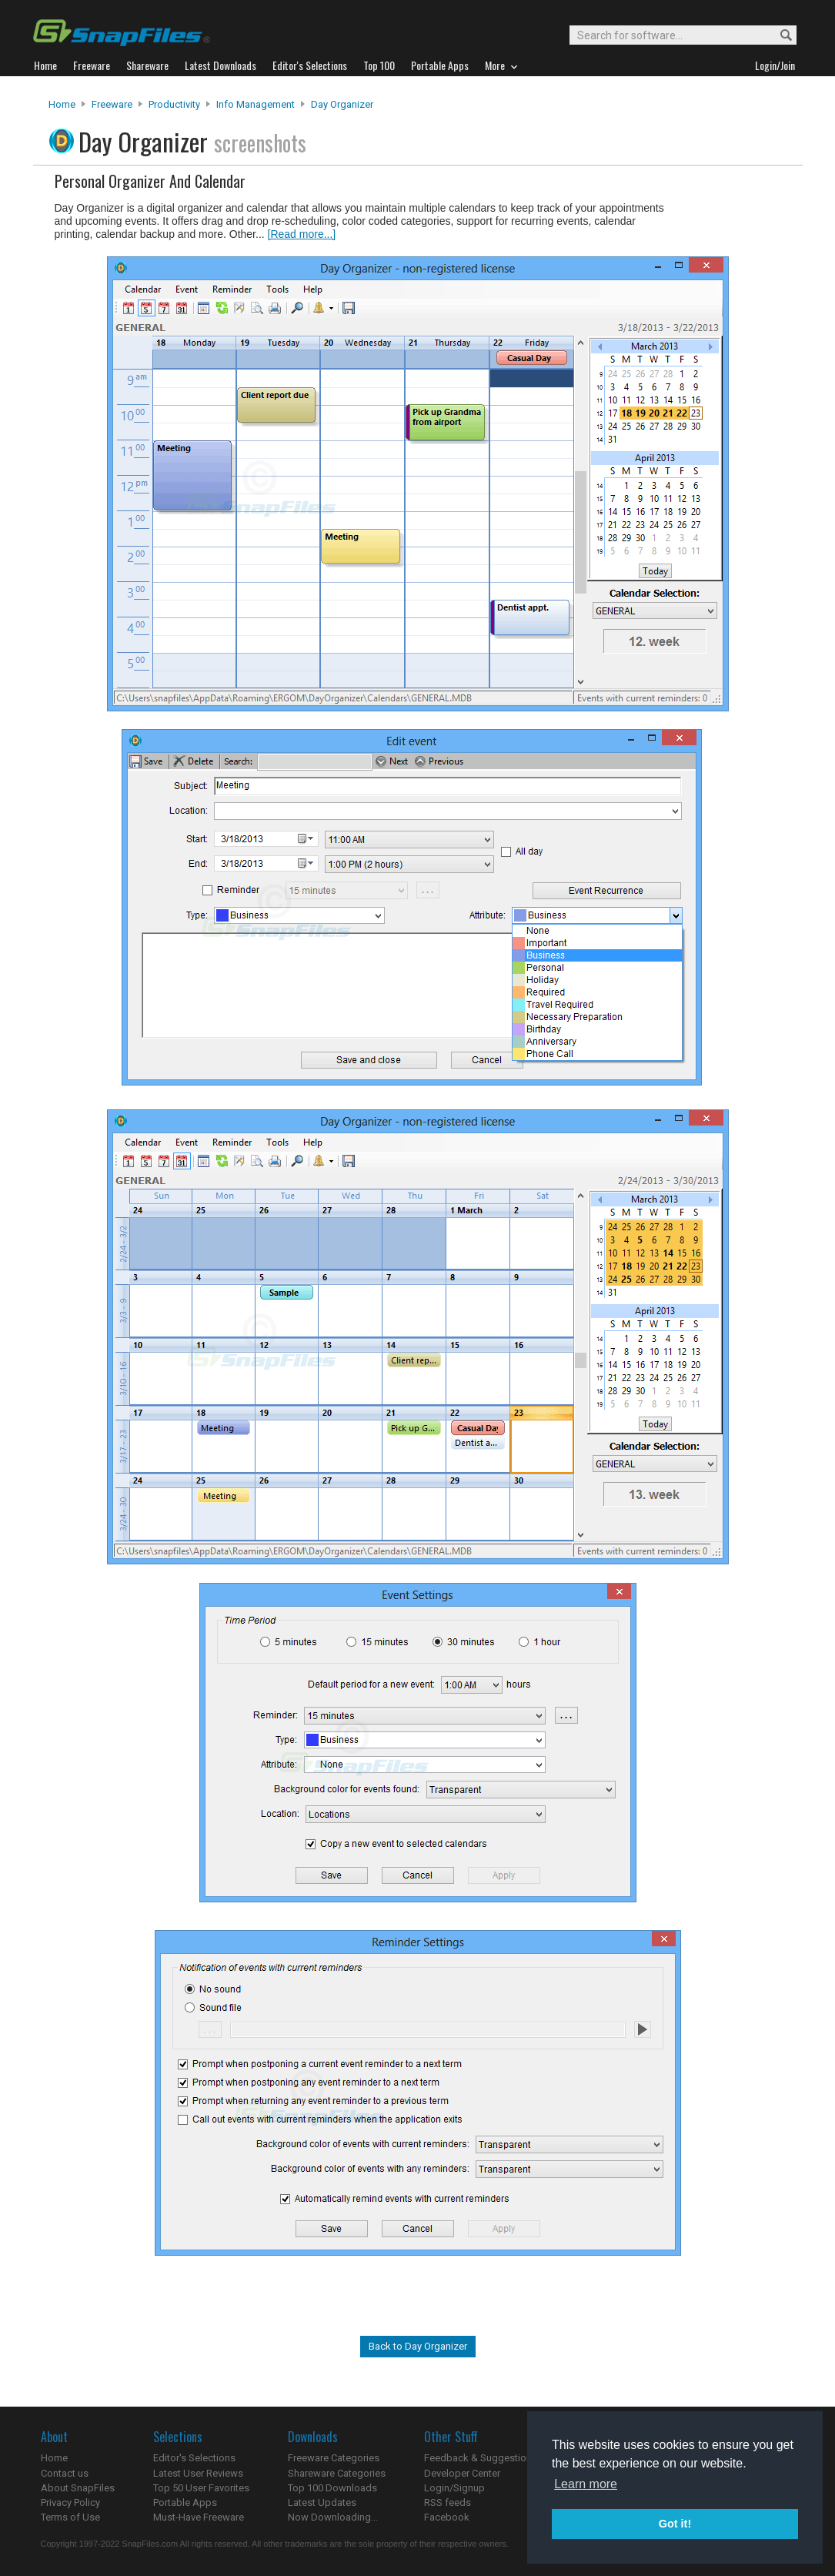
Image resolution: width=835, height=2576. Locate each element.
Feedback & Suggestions (480, 2458)
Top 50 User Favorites (201, 2488)
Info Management (255, 104)
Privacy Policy (70, 2502)
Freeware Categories (333, 2458)
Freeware (112, 104)
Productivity (174, 104)
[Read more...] (302, 234)
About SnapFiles (78, 2488)
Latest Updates (322, 2502)
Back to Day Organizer (418, 2346)
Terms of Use (70, 2517)
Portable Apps (185, 2502)
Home (61, 104)
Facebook (446, 2517)
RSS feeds (447, 2502)
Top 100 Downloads (332, 2488)
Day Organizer (342, 104)
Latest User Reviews (198, 2473)
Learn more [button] (585, 2484)
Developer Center (462, 2473)
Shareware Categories (337, 2473)
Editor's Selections (194, 2458)
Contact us (65, 2473)
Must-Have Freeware (198, 2517)
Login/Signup (454, 2488)
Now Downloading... (333, 2517)
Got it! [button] (675, 2523)
